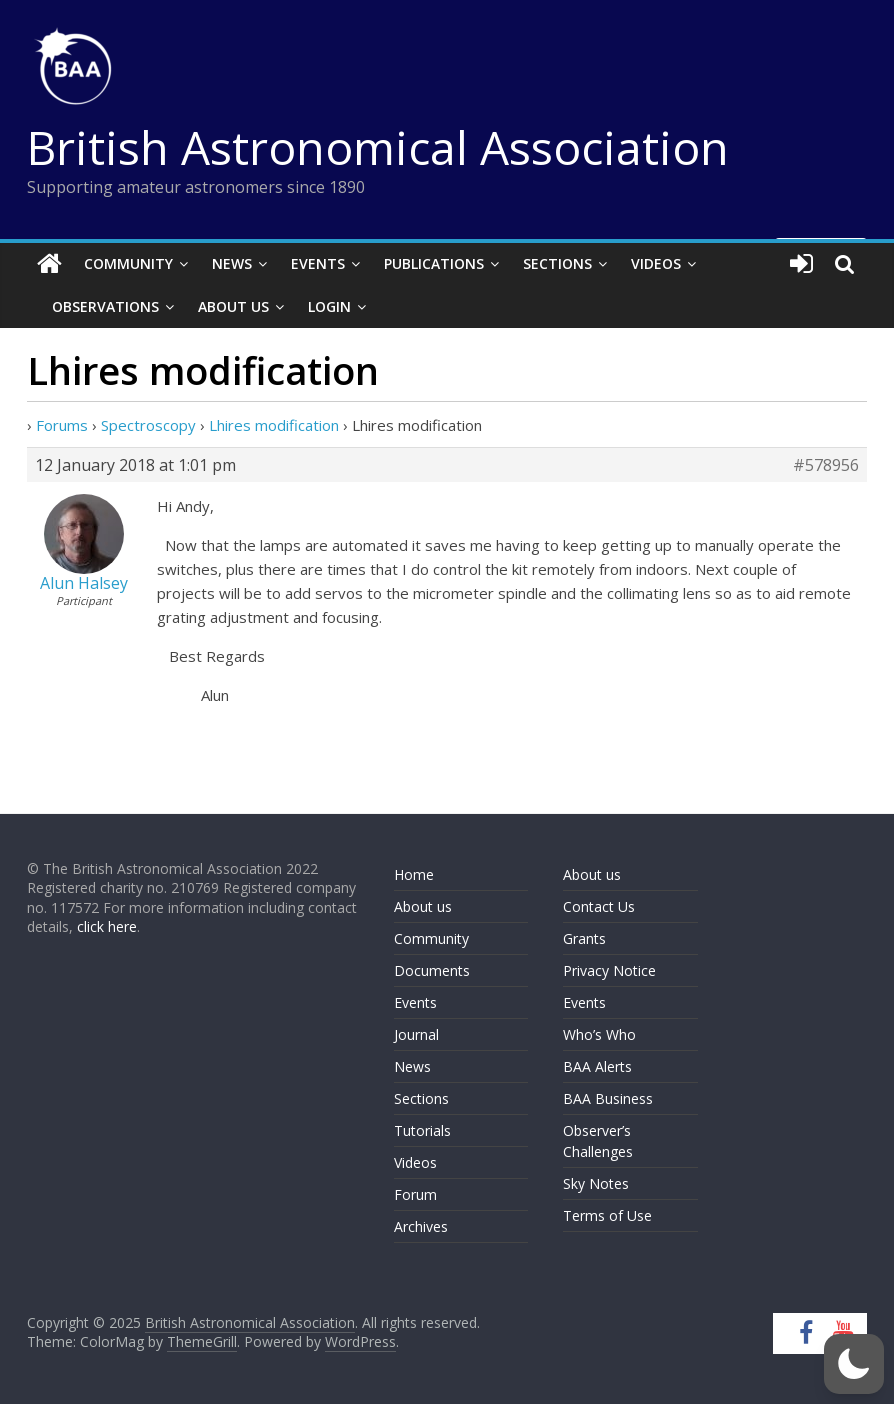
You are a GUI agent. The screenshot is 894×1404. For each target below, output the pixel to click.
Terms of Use (607, 1215)
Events (318, 263)
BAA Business (608, 1098)
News (232, 263)
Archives (421, 1226)
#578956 (826, 465)
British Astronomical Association (378, 147)
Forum (415, 1194)
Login (329, 306)
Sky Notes (596, 1183)
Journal (416, 1034)
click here (107, 926)
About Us (233, 306)
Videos (656, 263)
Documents (432, 970)
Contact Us (599, 906)
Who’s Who (599, 1034)
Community (128, 263)
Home (414, 874)
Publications (434, 263)
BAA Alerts (597, 1066)
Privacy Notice (609, 970)
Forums (62, 425)
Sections (557, 263)
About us (423, 906)
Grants (584, 938)
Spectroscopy (148, 425)
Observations (105, 306)
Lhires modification (274, 425)
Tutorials (422, 1130)
